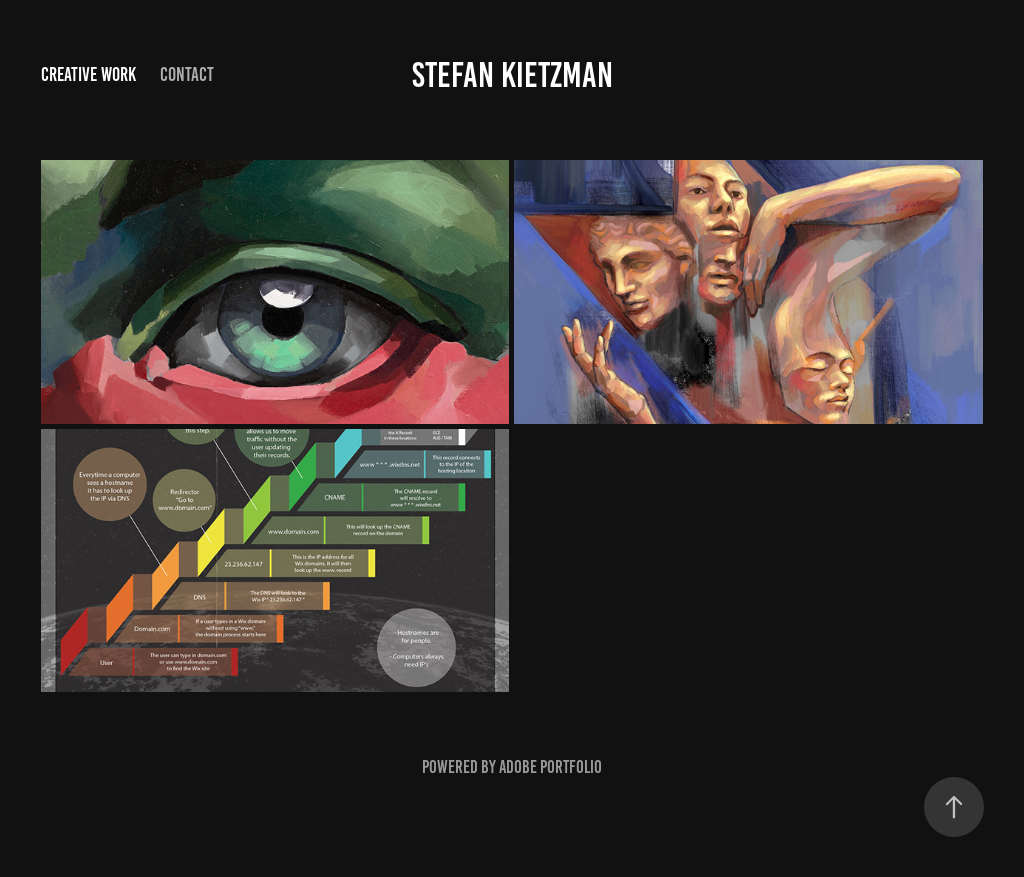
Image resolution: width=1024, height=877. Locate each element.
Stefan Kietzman (512, 75)
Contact (187, 74)
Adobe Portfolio (550, 767)
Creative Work (88, 74)
